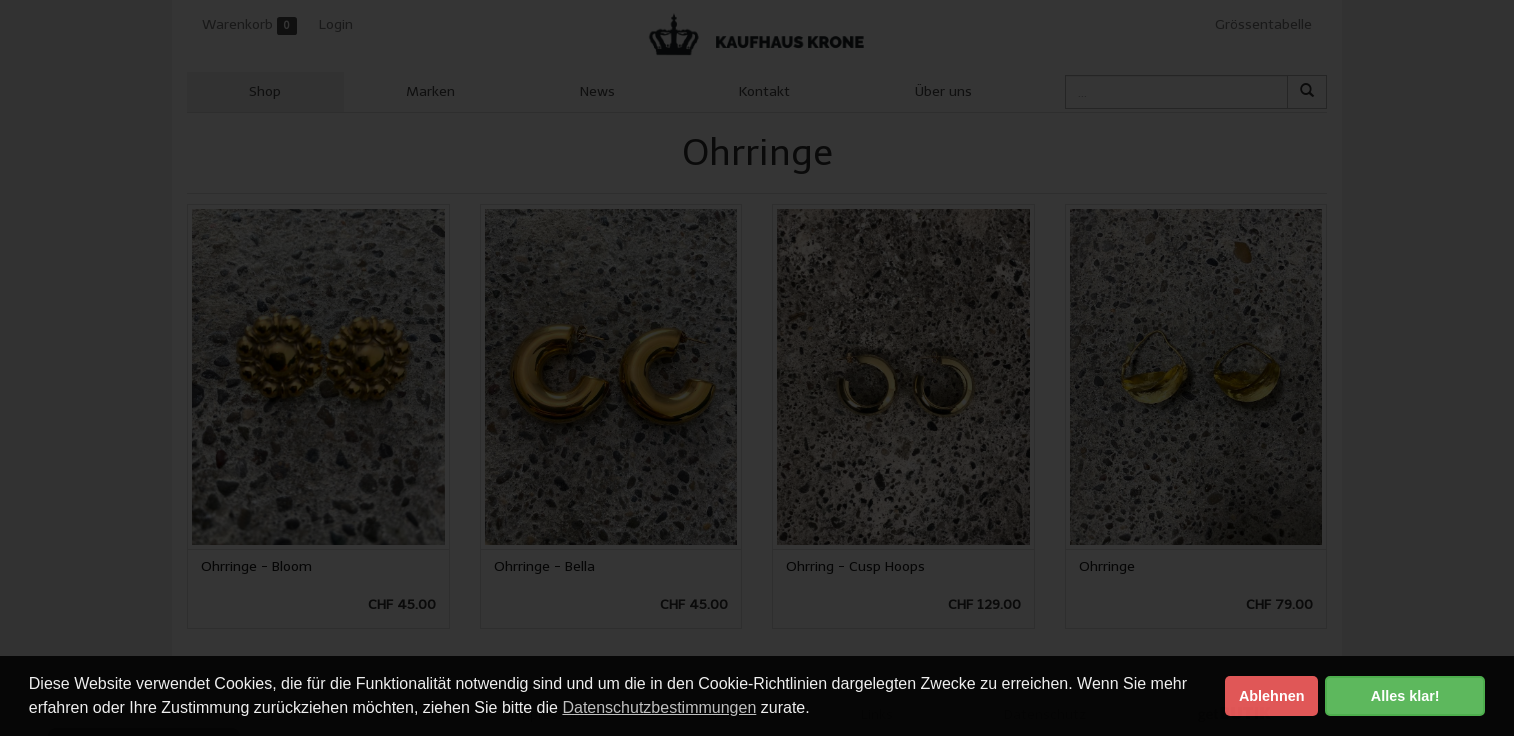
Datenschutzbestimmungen (659, 707)
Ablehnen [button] (1272, 696)
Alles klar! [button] (1405, 696)
